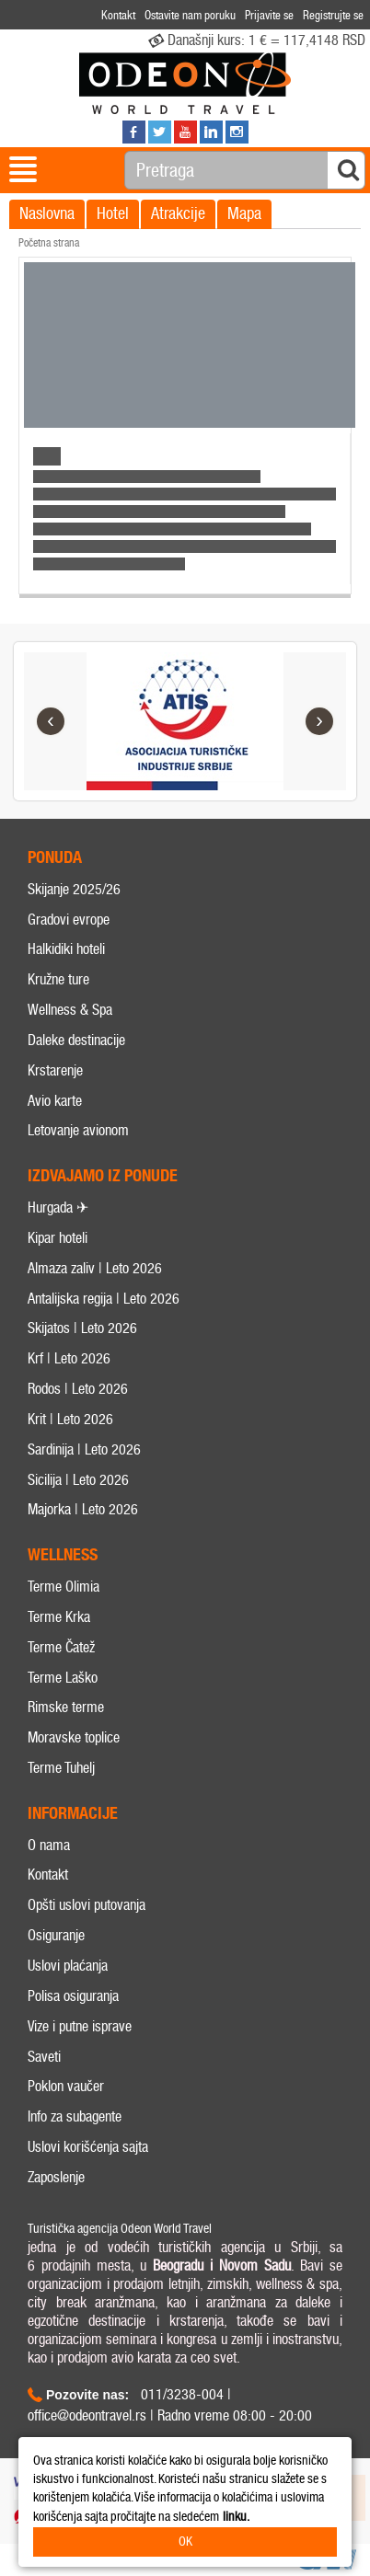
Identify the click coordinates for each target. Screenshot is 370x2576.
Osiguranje (56, 1935)
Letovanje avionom (78, 1130)
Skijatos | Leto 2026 (82, 1328)
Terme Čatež (61, 1647)
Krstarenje (55, 1070)
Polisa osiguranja (73, 1996)
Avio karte (55, 1101)
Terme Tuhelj (61, 1768)
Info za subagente (74, 2116)
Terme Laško (63, 1677)
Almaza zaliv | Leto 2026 (95, 1268)
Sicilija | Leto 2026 (78, 1480)
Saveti (44, 2056)
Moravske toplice (74, 1737)
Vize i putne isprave (80, 2026)
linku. (236, 2516)
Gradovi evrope (69, 919)
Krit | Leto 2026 (70, 1419)
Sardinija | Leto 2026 (84, 1449)
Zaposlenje (56, 2177)
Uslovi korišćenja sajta (88, 2147)
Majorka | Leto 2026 (83, 1509)
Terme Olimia (63, 1586)
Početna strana (48, 242)
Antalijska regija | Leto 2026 (103, 1298)
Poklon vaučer (66, 2086)
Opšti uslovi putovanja (86, 1905)
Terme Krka (59, 1617)
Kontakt (48, 1874)
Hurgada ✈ (58, 1207)
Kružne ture (58, 979)
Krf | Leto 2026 (69, 1358)
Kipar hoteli (57, 1238)
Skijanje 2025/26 (74, 889)
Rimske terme (66, 1707)
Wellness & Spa (70, 1009)
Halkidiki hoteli (66, 949)
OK (185, 2541)
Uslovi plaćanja (68, 1965)
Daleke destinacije (76, 1040)
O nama (49, 1845)
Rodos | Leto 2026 (78, 1388)
